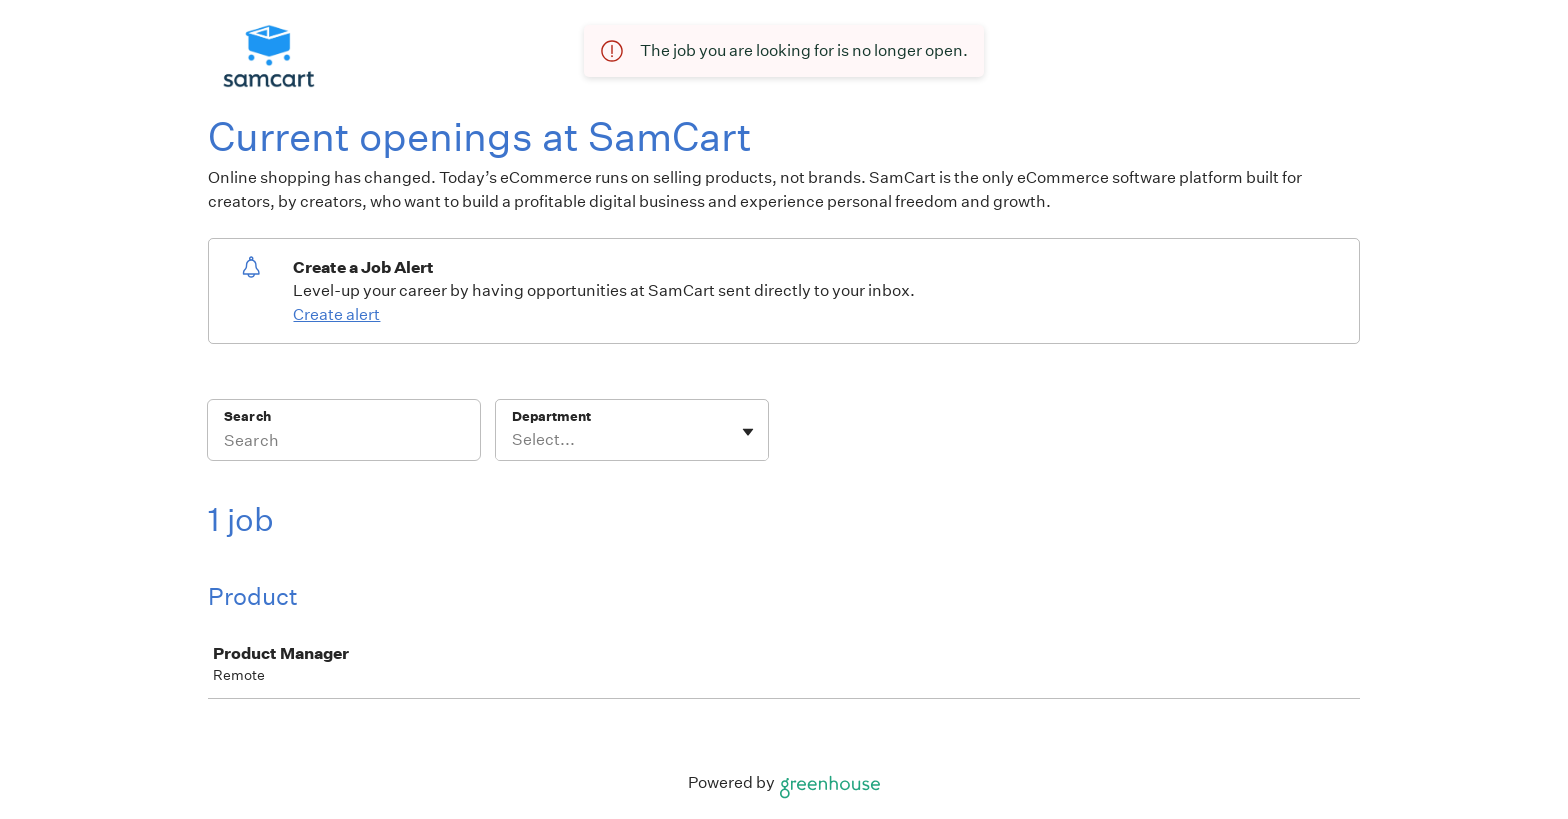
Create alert (336, 314)
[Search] (344, 443)
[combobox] (513, 440)
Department (551, 416)
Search (247, 416)
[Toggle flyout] (748, 432)
